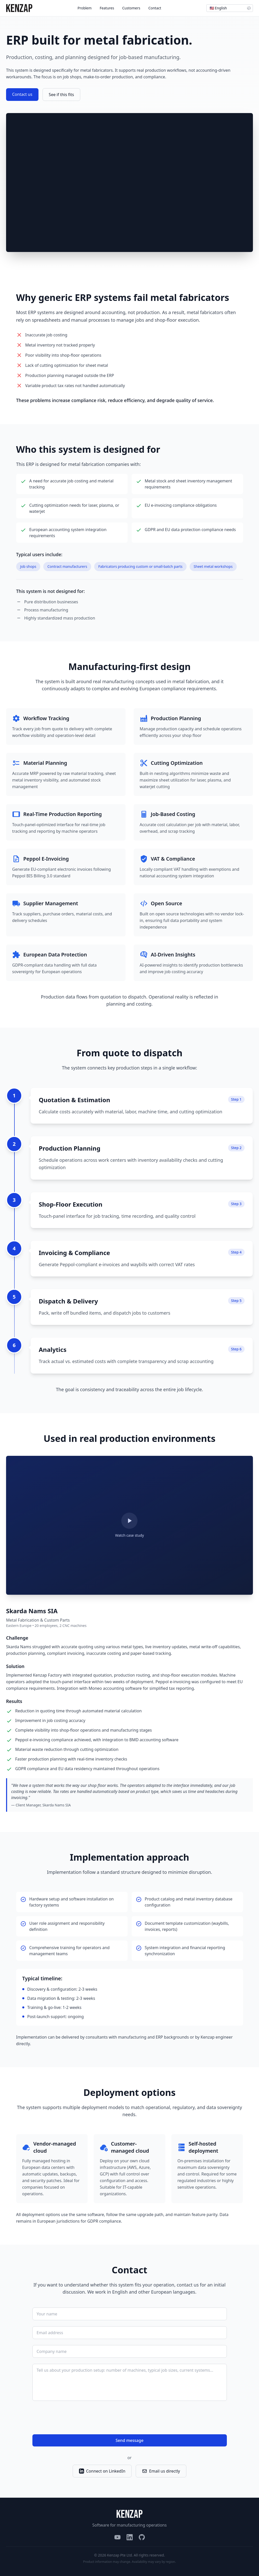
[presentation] (70, 2418)
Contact (154, 8)
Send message (129, 2440)
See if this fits (61, 94)
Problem (84, 8)
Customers (131, 8)
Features (107, 8)
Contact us (22, 94)
